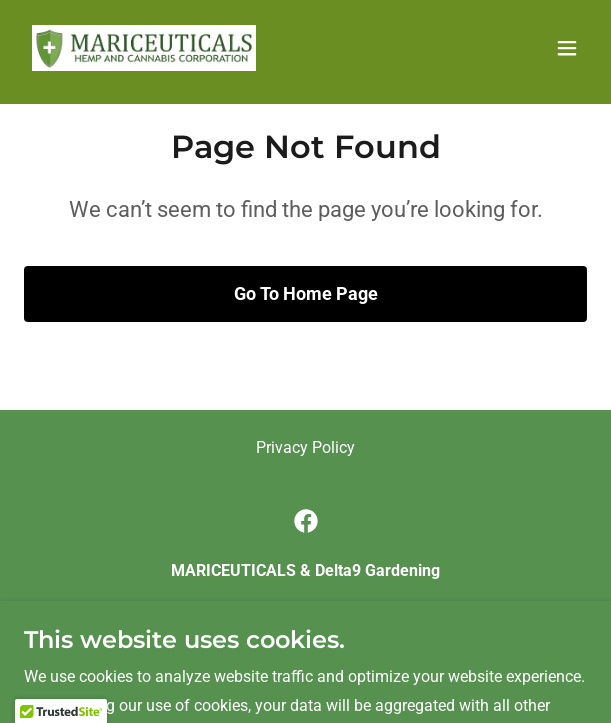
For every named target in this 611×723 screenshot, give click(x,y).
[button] (567, 48)
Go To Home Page (306, 293)
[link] (144, 48)
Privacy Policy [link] (305, 447)
